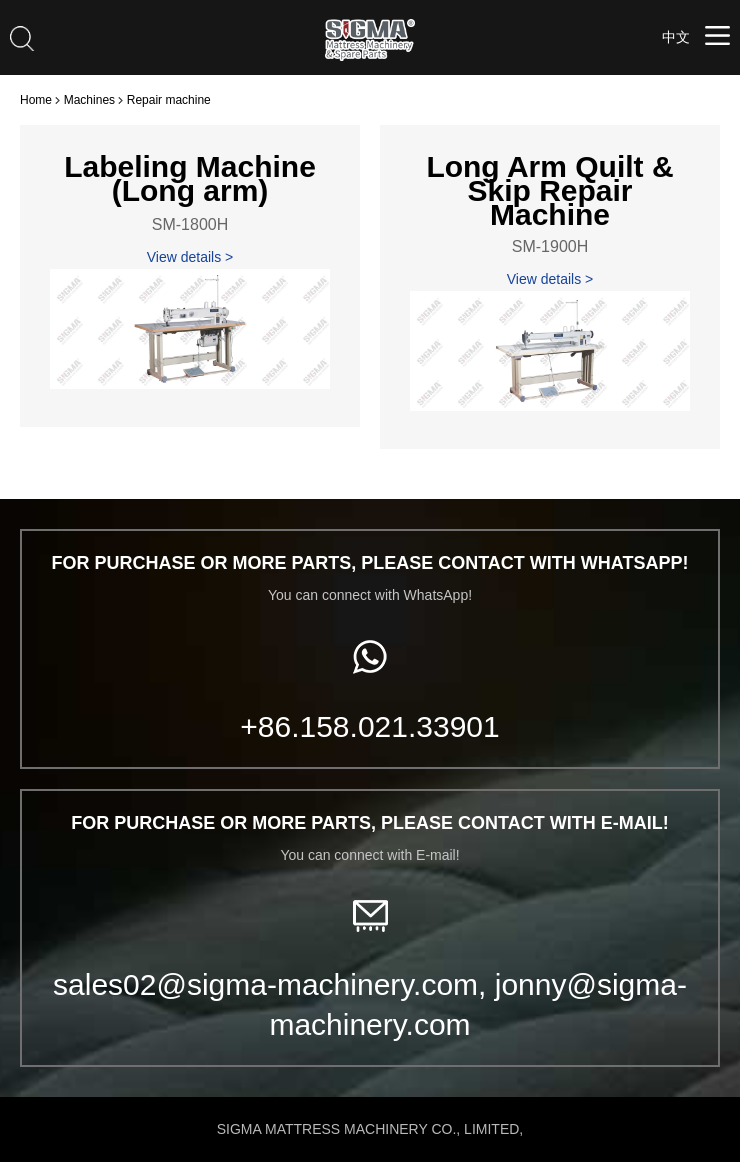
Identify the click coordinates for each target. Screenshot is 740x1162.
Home (36, 100)
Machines (89, 100)
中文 (676, 37)
